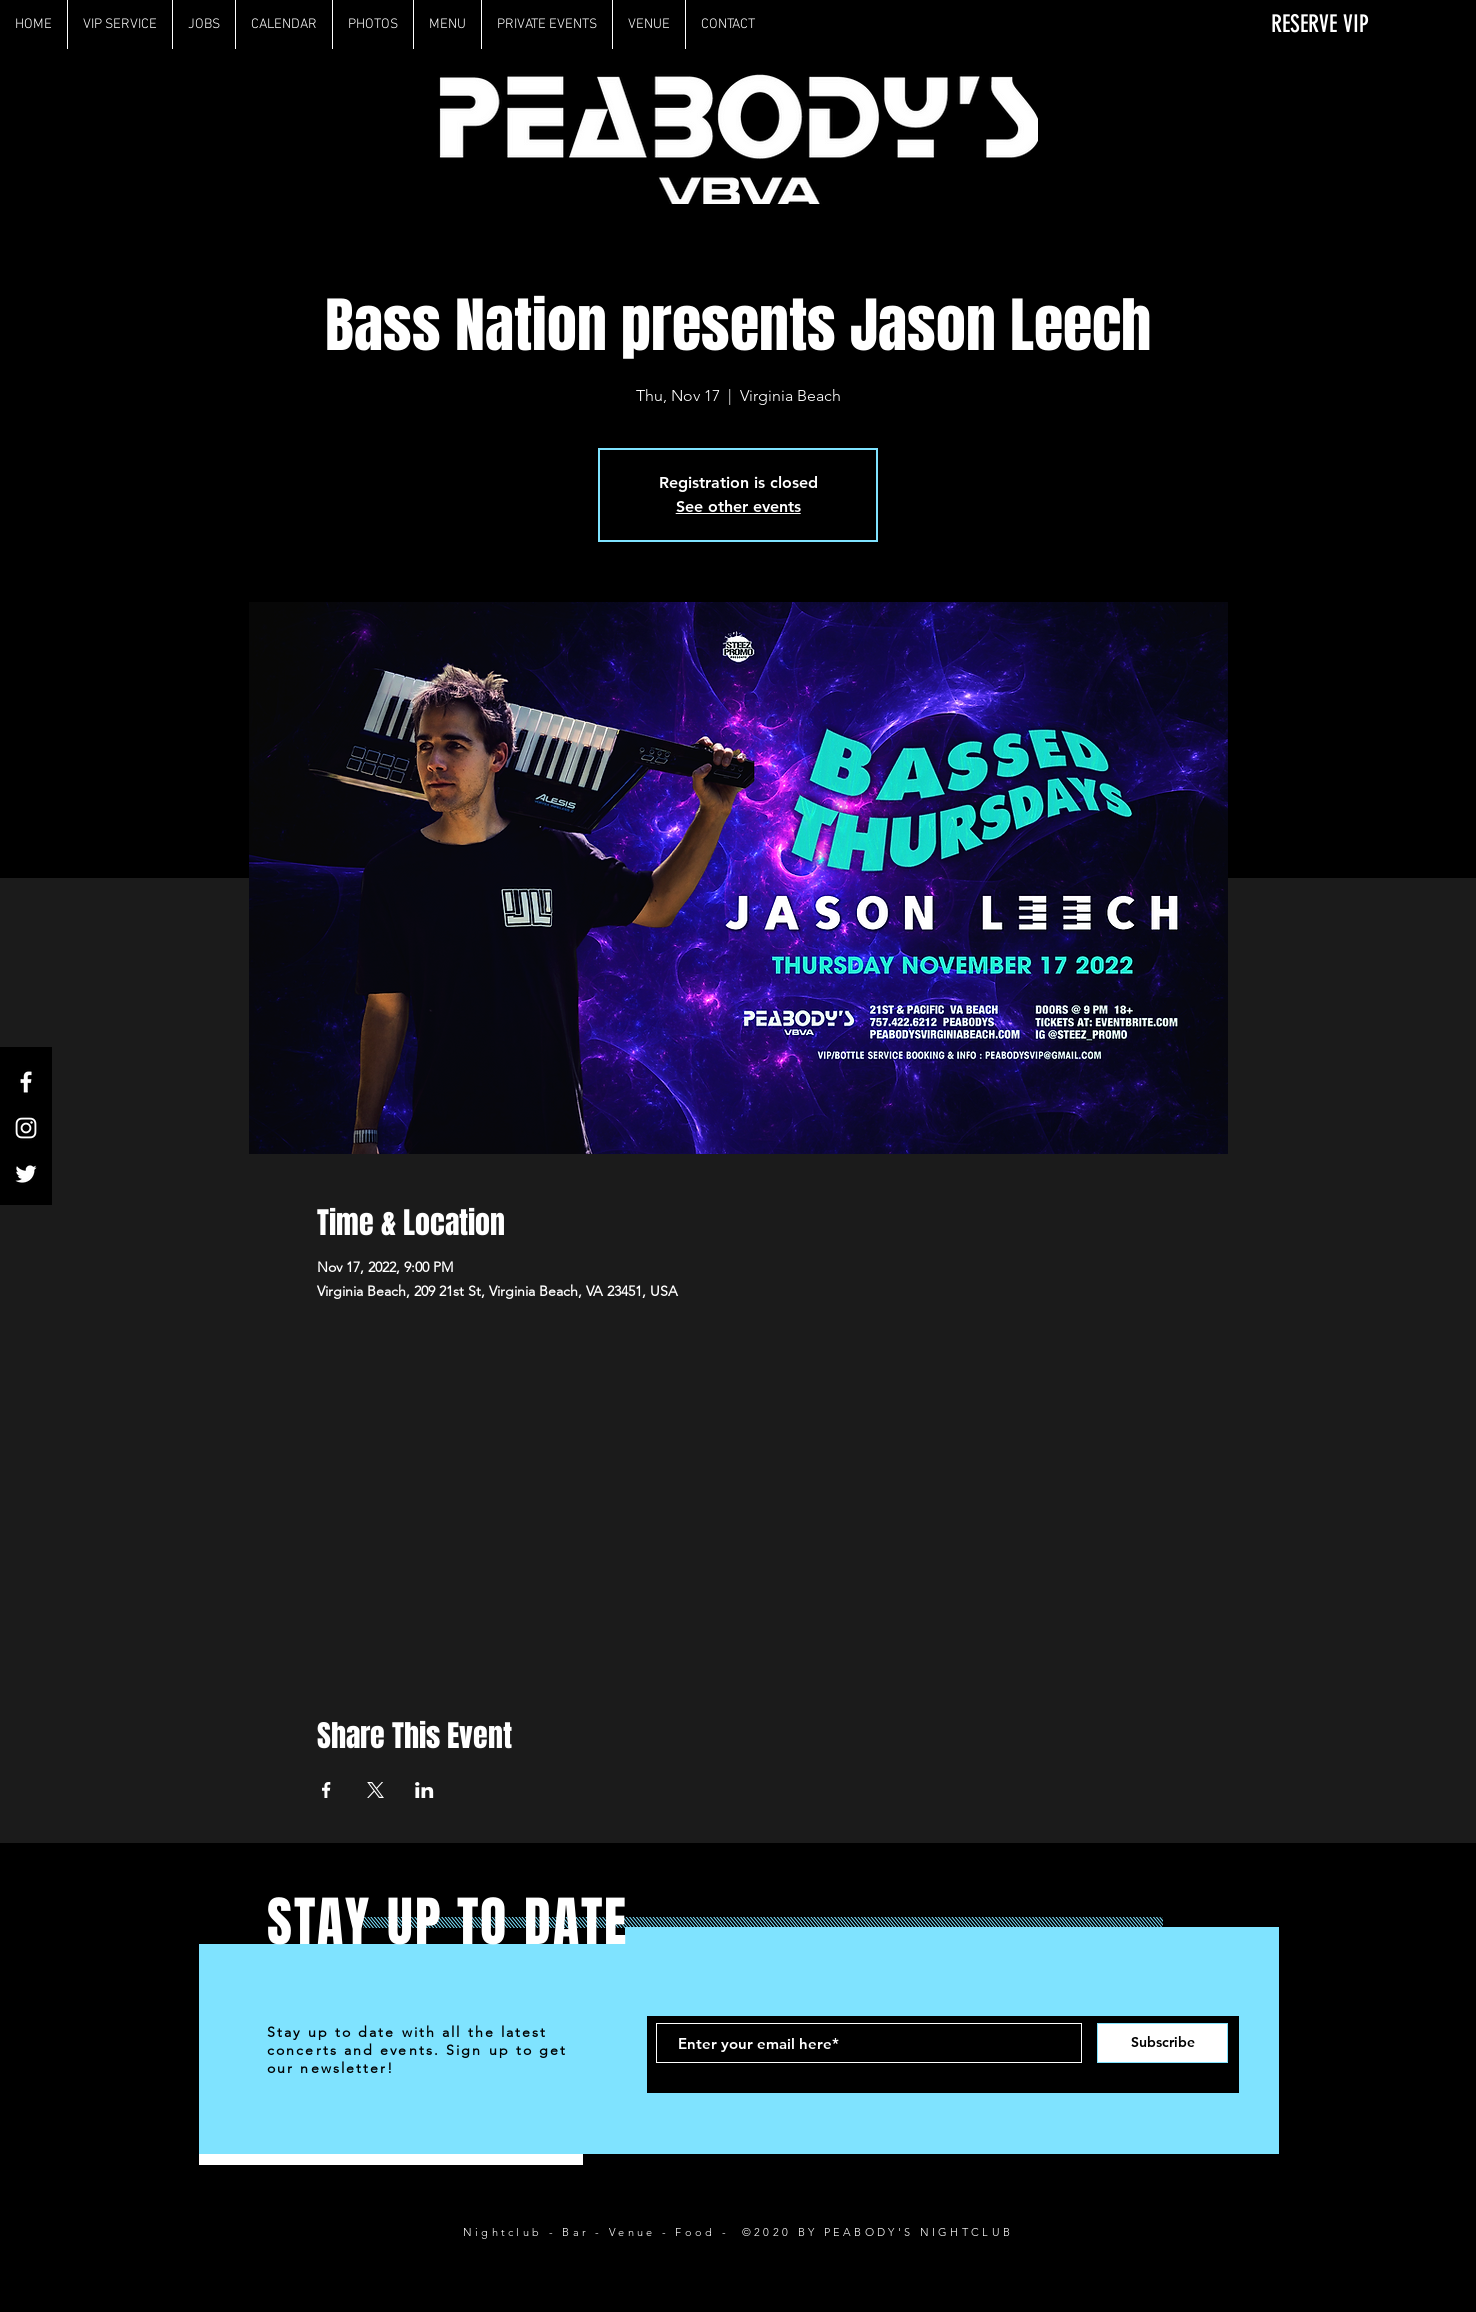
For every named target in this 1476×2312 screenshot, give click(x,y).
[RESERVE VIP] (1308, 24)
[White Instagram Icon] (26, 1128)
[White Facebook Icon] (26, 1082)
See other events (738, 506)
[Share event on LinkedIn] (424, 1790)
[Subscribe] (1162, 2043)
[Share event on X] (375, 1790)
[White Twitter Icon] (26, 1174)
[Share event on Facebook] (326, 1790)
